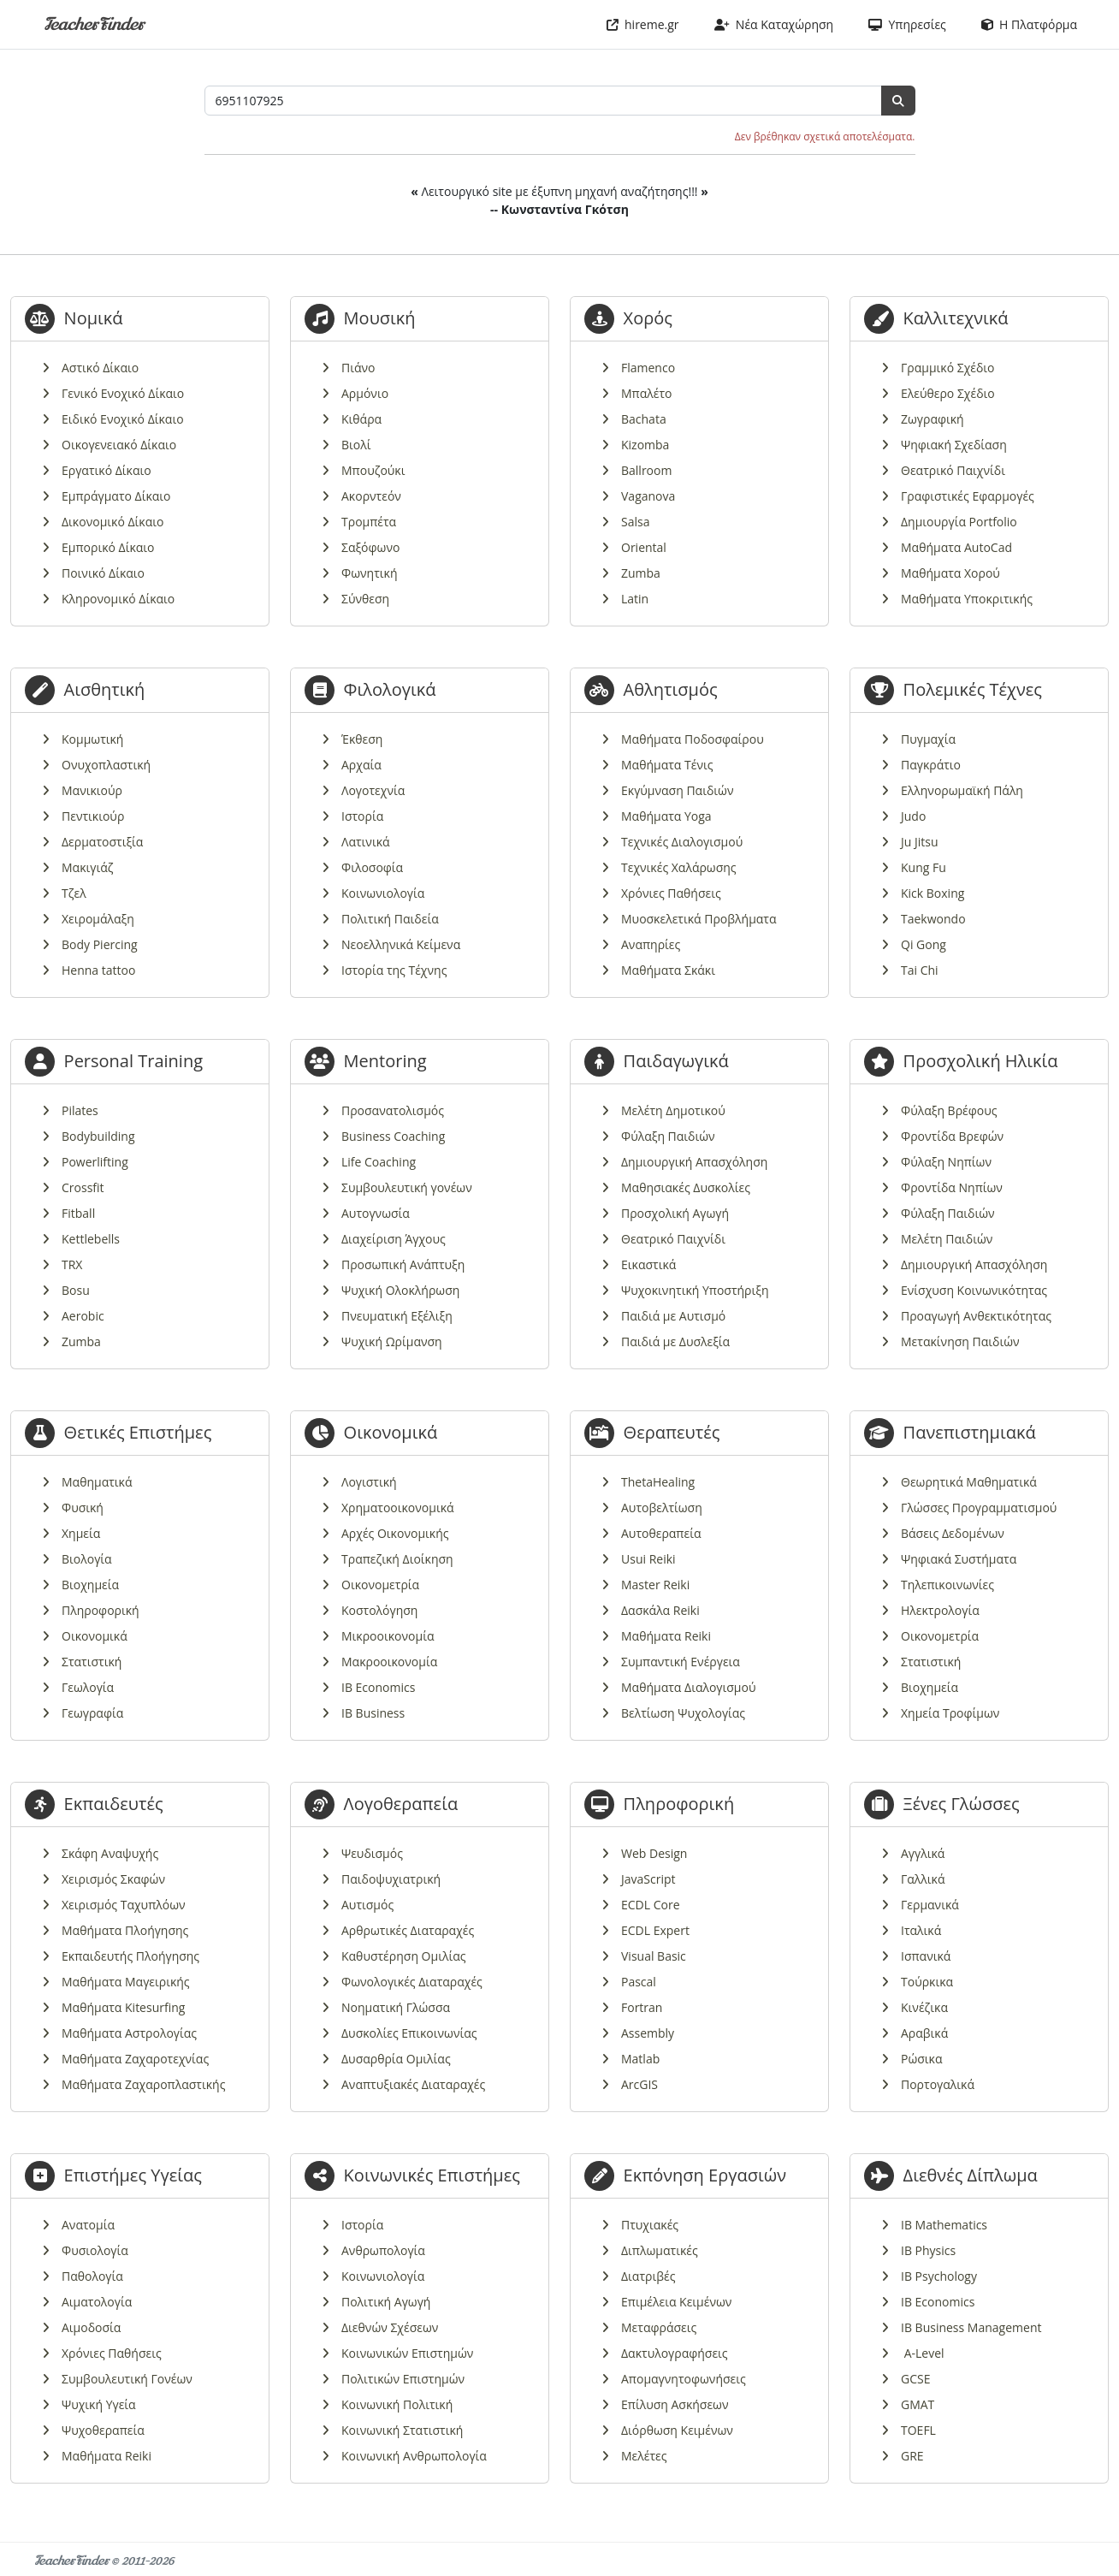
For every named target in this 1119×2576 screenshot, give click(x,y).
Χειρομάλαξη (98, 919)
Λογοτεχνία (373, 790)
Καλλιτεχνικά (956, 317)
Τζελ (74, 893)
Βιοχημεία (90, 1584)
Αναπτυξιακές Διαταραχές (413, 2084)
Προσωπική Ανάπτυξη (403, 1264)
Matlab (640, 2059)
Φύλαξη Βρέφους (949, 1110)
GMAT (917, 2404)
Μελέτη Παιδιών (946, 1239)
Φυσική (83, 1507)
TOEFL (918, 2430)
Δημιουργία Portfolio (959, 521)
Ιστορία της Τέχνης (394, 970)
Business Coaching (393, 1136)
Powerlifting (95, 1162)
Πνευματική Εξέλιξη (397, 1316)
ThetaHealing (658, 1482)
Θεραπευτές (672, 1432)
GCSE (915, 2379)
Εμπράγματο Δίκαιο (116, 496)
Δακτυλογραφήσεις (674, 2353)
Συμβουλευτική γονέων (406, 1187)
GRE (912, 2456)
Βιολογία (87, 1559)
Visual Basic (653, 1956)
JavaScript (648, 1879)
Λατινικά (365, 842)
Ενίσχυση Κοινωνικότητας (974, 1290)
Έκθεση (361, 739)
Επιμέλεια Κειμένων (676, 2302)
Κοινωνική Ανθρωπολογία (414, 2456)
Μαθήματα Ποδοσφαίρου (692, 739)
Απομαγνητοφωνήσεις (683, 2379)
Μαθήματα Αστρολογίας (129, 2033)
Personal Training (133, 1060)
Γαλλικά (922, 1879)
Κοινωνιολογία (382, 893)
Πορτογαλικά (937, 2084)
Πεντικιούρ (93, 816)
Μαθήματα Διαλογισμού (688, 1687)
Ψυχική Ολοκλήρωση (400, 1290)
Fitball (78, 1213)
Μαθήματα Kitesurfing (123, 2007)
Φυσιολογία (95, 2250)
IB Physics (928, 2250)
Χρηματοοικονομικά (397, 1507)
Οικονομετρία (380, 1584)
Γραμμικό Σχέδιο (948, 367)
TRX (72, 1264)
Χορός (648, 317)
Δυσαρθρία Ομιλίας (396, 2059)
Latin (634, 599)
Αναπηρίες (650, 944)
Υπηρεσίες (907, 24)
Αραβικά (924, 2033)
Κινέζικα (924, 2007)
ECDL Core (650, 1904)
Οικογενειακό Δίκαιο (119, 444)
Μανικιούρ (92, 790)
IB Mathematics (944, 2225)
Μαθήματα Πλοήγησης (125, 1930)
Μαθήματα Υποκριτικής (967, 599)
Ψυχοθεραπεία (103, 2430)
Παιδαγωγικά (676, 1060)
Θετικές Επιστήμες (138, 1432)
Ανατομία (88, 2225)
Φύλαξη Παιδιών (668, 1136)
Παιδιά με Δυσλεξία (675, 1341)
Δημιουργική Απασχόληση (694, 1162)
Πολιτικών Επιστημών (403, 2379)
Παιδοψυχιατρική (391, 1879)
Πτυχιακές (649, 2225)
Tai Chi (919, 970)
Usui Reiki (648, 1559)
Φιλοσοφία (372, 867)
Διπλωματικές (659, 2250)
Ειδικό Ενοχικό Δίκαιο (123, 419)
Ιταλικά (921, 1930)
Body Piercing (100, 944)
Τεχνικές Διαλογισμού (682, 842)
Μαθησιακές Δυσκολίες (685, 1187)
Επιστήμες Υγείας (133, 2175)
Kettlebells (91, 1239)
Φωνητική (369, 573)
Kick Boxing (932, 893)
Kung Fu (923, 867)
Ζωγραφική (932, 419)
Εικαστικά (648, 1264)
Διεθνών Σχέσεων (389, 2327)
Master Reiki (655, 1584)
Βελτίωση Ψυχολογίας (683, 1713)
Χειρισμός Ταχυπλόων (124, 1904)
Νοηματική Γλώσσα (395, 2007)
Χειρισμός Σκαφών (113, 1879)
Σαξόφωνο (370, 547)
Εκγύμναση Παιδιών (677, 790)
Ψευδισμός (372, 1853)
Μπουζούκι (373, 470)
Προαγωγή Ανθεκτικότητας (976, 1316)
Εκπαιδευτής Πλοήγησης (130, 1956)
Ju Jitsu (919, 842)
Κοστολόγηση (379, 1610)
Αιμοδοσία (91, 2327)
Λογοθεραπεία (401, 1803)
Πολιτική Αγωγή (385, 2302)
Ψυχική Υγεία (99, 2404)
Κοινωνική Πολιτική (397, 2404)
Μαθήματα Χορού (950, 573)
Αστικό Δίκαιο (100, 367)
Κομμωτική (92, 739)
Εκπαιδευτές (113, 1803)
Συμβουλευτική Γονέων (127, 2379)
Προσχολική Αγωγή (675, 1213)
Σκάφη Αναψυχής (110, 1853)
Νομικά (93, 317)
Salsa (635, 521)
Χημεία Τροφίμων (950, 1713)
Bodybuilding (98, 1136)
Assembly (647, 2033)
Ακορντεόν (371, 496)
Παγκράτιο (931, 765)
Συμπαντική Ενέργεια (680, 1661)
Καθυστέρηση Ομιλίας (403, 1956)
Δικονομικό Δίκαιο (112, 521)
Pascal (638, 1982)
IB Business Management (971, 2327)
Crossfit (83, 1187)
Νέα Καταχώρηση (774, 24)
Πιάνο (358, 367)
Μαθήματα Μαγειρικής (126, 1982)
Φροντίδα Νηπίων (952, 1187)
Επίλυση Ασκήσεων (674, 2404)
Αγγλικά (922, 1853)
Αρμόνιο (364, 393)
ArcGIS (639, 2084)
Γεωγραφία (92, 1713)
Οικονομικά (94, 1636)
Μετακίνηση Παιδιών (960, 1341)
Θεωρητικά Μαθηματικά (969, 1482)
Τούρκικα (927, 1982)
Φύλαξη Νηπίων (946, 1162)
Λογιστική (369, 1482)
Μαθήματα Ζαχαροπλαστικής (143, 2084)
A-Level (922, 2353)
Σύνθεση (365, 599)
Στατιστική (91, 1661)
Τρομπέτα (368, 521)
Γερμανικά (930, 1904)
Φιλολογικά (390, 689)
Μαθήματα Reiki (666, 1636)
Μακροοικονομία (389, 1661)
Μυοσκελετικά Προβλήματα (699, 919)
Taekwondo (933, 919)
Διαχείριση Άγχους (393, 1239)
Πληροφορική (100, 1610)
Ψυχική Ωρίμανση (391, 1341)
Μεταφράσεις (658, 2327)
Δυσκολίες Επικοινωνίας (409, 2033)
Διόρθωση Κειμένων (677, 2430)
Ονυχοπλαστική (106, 765)
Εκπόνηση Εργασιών (705, 2175)
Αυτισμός (367, 1904)
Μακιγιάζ (87, 867)
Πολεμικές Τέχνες (972, 689)
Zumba (640, 573)
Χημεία (81, 1533)
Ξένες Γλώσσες (961, 1803)
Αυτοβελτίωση (661, 1507)
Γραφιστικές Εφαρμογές (967, 496)
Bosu (76, 1290)
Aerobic (83, 1316)
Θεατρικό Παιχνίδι (953, 470)
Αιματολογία (97, 2302)
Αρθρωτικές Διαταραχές (407, 1930)
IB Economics (378, 1687)
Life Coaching (378, 1162)
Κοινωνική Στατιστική (402, 2430)
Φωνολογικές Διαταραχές (412, 1982)
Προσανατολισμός (392, 1110)
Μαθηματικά (97, 1482)
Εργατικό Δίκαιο (106, 470)
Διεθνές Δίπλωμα (970, 2175)
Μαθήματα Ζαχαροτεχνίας (135, 2059)
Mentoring (385, 1060)
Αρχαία (361, 765)
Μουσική (380, 317)
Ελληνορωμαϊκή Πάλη (962, 790)
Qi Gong (923, 944)
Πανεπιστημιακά (969, 1432)
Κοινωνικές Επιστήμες (432, 2175)
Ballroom (646, 470)
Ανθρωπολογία (383, 2250)
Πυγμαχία (928, 739)
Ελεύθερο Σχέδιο (948, 393)
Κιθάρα (361, 419)
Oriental (643, 547)
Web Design (654, 1853)
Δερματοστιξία (102, 842)
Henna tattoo (98, 970)
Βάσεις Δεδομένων (952, 1533)
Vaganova (648, 496)
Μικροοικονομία (387, 1636)
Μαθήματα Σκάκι (668, 970)
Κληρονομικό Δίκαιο (118, 599)
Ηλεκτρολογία (940, 1610)
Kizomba (645, 444)
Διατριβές (648, 2276)
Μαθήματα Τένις (667, 765)
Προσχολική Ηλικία (980, 1060)
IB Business (373, 1713)
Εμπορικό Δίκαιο (108, 547)
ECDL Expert (655, 1930)
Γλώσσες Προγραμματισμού (979, 1507)
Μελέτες (644, 2456)
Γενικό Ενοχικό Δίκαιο (123, 393)
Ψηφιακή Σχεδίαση (954, 444)
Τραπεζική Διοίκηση (397, 1559)
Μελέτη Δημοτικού (673, 1110)
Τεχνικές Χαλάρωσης (679, 867)
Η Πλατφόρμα (1029, 24)
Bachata (643, 419)
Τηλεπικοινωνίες (947, 1584)
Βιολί (355, 444)
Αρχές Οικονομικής (394, 1533)
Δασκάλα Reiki (660, 1610)
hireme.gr (643, 24)
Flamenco (648, 367)
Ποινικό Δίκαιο (103, 573)
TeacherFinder (94, 24)
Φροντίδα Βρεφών (952, 1136)
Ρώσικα (921, 2059)
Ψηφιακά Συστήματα (958, 1559)
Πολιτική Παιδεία (390, 919)
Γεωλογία (88, 1687)
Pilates (80, 1110)
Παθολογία (92, 2276)
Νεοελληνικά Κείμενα (400, 944)
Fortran (641, 2007)
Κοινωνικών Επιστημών (407, 2353)
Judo (913, 816)
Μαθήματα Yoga (666, 816)
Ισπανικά (925, 1956)
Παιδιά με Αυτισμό (673, 1316)
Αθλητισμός (671, 689)
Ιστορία (362, 816)
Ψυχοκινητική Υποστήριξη (695, 1290)
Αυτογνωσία (375, 1213)
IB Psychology (939, 2276)
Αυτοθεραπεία (661, 1533)
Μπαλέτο (646, 393)
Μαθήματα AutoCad (956, 547)
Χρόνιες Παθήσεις (671, 893)
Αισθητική (104, 689)
